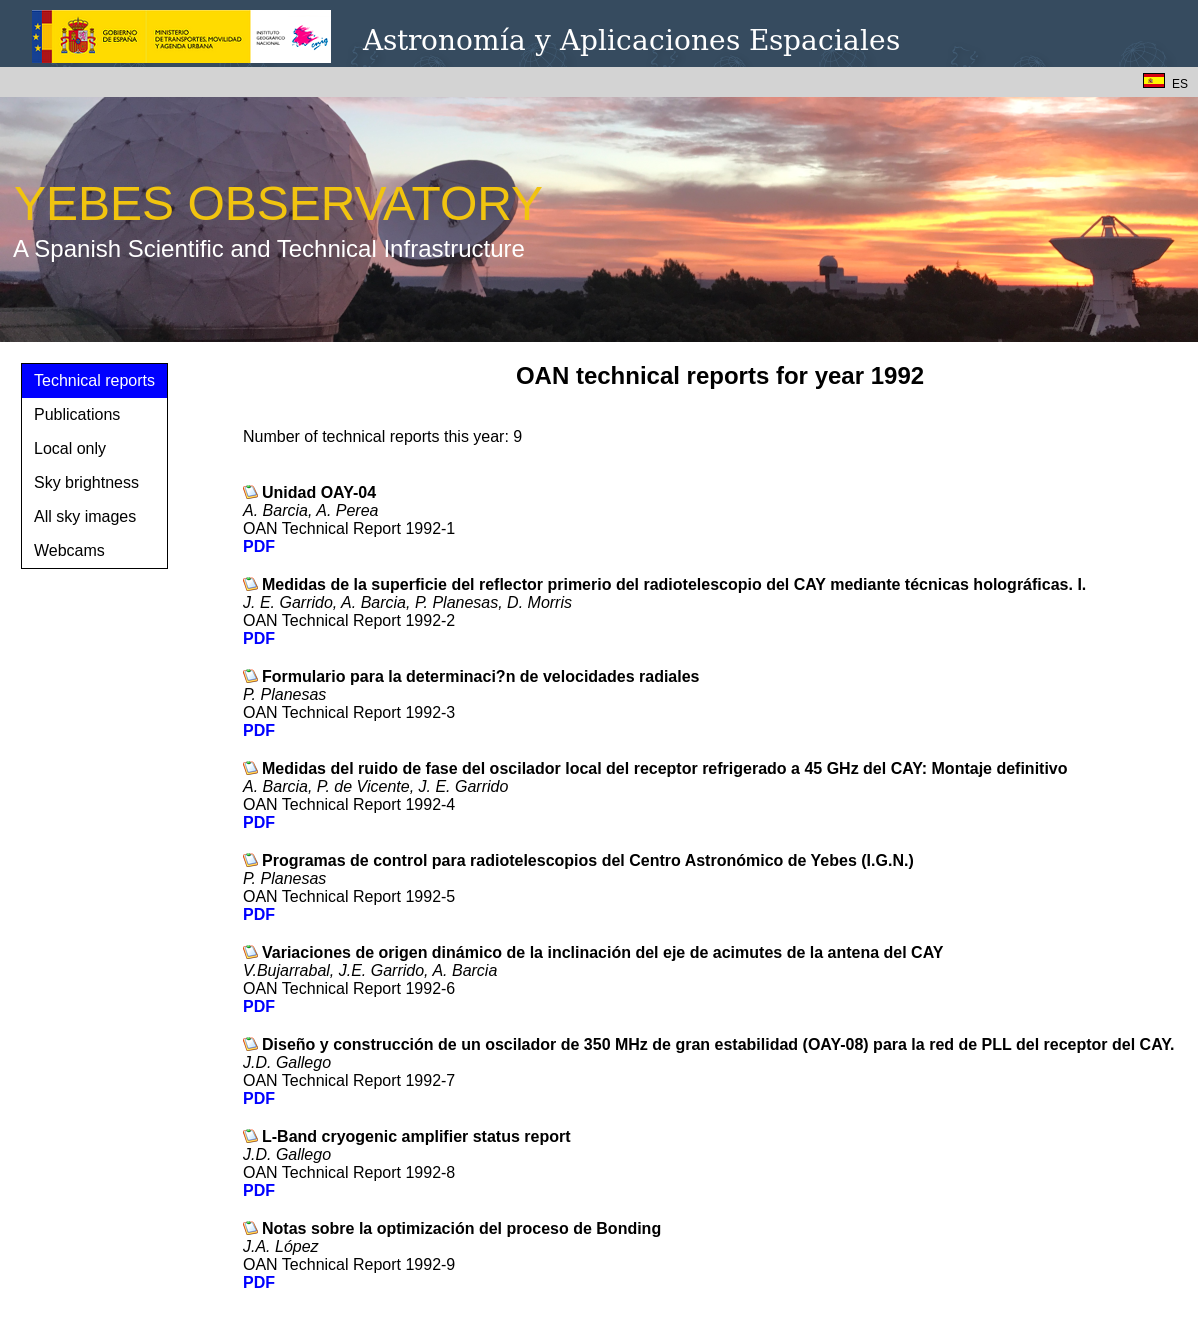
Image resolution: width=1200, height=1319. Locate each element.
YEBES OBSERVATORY (278, 203)
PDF (259, 546)
